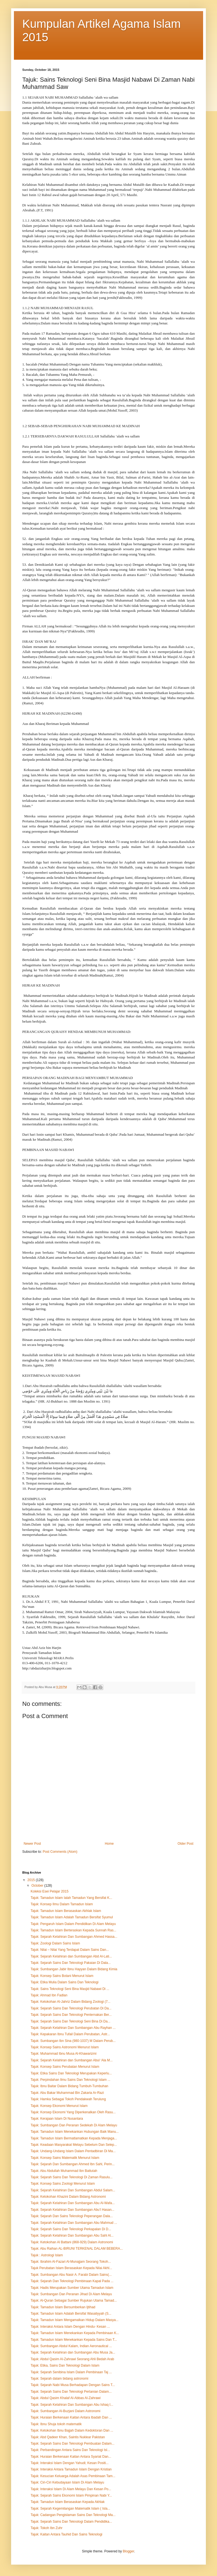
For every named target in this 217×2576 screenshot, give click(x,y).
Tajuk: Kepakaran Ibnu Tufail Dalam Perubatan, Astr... (70, 2034)
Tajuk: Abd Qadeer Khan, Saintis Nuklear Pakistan (68, 2437)
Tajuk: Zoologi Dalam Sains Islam (55, 1943)
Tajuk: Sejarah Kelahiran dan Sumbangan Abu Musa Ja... (73, 2352)
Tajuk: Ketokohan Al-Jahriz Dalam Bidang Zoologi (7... (70, 2002)
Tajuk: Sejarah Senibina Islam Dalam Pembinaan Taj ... (71, 2372)
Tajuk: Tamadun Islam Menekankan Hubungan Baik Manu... (75, 2132)
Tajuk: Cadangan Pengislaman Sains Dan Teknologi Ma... (73, 2515)
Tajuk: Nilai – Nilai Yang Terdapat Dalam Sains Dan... (70, 1950)
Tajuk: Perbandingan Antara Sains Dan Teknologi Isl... (70, 2450)
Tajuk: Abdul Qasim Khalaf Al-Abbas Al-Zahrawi (65, 2398)
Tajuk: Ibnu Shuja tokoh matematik (56, 2424)
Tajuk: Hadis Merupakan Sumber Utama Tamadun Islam (72, 2288)
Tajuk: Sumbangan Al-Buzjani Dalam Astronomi (65, 2411)
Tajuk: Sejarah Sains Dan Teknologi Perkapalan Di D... (71, 2229)
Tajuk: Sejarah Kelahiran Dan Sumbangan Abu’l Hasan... (72, 2210)
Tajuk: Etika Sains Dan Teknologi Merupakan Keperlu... (71, 2073)
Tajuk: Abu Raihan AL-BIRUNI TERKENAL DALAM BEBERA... (77, 2248)
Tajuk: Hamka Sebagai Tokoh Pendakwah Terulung (68, 2099)
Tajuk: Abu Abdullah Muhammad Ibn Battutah (64, 2171)
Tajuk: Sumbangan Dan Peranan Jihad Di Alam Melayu (71, 2294)
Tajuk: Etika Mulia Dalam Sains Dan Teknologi (64, 1982)
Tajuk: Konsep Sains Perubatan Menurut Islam (65, 2067)
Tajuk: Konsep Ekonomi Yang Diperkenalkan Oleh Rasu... (73, 2112)
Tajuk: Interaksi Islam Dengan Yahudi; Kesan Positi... (69, 2463)
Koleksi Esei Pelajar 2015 (49, 1891)
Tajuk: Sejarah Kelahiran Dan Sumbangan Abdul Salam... (73, 2190)
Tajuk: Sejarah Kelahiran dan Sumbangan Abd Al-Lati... (71, 1956)
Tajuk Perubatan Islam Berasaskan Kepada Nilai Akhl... (71, 2268)
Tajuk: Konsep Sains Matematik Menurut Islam (65, 2158)
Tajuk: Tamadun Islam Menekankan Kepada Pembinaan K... (75, 2333)
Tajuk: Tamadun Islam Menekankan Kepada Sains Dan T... (74, 2340)
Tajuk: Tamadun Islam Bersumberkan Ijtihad (63, 2307)
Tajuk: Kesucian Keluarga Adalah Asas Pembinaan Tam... (73, 2476)
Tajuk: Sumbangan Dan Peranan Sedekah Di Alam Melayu (74, 2125)
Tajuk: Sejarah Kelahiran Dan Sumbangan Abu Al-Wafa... (73, 2203)
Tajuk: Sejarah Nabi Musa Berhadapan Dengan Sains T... (73, 2385)
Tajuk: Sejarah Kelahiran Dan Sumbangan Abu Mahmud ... (74, 2223)
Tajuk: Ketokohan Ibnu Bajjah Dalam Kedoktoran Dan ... (72, 2430)
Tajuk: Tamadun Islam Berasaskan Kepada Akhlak (68, 2502)
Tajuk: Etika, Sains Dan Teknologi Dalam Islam (65, 2365)
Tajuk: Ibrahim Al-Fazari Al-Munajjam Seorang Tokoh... (71, 2262)
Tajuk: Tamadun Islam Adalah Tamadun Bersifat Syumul (72, 1917)
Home (109, 1844)
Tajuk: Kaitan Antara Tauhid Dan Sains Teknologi (66, 2534)
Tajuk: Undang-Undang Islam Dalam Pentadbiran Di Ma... (73, 2151)
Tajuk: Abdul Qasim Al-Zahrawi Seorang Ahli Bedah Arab (72, 2359)
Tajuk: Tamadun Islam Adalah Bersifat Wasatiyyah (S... (71, 2313)
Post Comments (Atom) (60, 1852)
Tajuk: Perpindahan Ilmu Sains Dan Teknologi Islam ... (70, 2080)
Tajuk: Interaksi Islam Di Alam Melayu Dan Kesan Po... (71, 2489)
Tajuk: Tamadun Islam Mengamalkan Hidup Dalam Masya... (75, 2320)
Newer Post (32, 1844)
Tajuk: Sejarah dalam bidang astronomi (59, 2378)
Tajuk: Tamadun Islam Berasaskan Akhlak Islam (66, 1911)
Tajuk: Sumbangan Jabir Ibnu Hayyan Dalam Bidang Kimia (74, 1969)
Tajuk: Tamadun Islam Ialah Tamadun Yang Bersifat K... (71, 1898)
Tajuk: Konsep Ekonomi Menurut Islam (59, 2106)
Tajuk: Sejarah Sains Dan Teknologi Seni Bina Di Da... (70, 2021)
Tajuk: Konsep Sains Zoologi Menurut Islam (63, 2184)
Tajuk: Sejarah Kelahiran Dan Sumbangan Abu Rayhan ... (73, 2028)
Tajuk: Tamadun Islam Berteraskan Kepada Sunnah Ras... (73, 1930)
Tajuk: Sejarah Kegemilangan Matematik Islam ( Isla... (70, 2508)
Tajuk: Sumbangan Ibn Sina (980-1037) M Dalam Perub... (73, 2041)
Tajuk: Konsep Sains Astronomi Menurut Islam (65, 2047)
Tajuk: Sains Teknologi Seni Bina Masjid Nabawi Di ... (70, 1989)
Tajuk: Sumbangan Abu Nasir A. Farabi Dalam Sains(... (71, 2275)
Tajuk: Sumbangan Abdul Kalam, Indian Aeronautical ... (71, 2346)
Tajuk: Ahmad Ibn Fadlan (49, 1995)
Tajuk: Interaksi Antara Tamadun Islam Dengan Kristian (71, 2469)
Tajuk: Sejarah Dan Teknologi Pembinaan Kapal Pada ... (72, 2281)
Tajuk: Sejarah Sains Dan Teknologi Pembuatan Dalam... (72, 2443)
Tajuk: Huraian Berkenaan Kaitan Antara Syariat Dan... (71, 2457)
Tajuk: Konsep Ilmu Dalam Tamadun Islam (62, 1904)
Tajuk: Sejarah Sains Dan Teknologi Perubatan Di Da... (71, 2008)
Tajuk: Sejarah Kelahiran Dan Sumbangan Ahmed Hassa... (74, 1937)
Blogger (128, 2551)
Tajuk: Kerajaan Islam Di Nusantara (57, 2119)
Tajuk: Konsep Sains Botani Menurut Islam (62, 1976)
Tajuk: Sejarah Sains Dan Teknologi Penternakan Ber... (71, 2015)
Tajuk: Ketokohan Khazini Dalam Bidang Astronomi (68, 2197)
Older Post (185, 1844)
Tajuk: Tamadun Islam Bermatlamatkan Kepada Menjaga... (74, 2138)
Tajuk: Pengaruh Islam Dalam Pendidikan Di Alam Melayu (73, 1924)
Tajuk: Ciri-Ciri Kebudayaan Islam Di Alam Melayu (67, 2482)
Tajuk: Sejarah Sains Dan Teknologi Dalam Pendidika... (71, 2522)
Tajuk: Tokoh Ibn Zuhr (47, 2528)
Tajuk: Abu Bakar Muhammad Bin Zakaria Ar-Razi (67, 2093)
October (37, 1885)
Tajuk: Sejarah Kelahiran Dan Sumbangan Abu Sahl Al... (72, 2235)
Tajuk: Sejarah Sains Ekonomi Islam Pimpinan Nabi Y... (71, 2495)
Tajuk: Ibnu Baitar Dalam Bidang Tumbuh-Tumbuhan (69, 2086)
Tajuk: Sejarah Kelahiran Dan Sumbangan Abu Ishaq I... (72, 2405)
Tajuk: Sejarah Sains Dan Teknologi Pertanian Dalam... (71, 2392)
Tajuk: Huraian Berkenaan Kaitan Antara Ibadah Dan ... (71, 2417)
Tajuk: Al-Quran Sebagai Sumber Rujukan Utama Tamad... (74, 2300)
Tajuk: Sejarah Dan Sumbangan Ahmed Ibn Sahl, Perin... (73, 2164)
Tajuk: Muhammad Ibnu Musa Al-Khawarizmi (64, 2054)
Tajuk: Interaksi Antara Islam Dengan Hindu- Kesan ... (70, 2327)
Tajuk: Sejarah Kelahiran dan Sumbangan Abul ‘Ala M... (72, 2060)
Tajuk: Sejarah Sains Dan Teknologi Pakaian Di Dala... (71, 1963)
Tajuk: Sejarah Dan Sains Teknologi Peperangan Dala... (72, 2216)
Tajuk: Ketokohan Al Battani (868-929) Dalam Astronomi (72, 2242)
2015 (32, 1880)
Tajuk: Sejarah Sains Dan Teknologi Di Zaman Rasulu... (72, 2177)
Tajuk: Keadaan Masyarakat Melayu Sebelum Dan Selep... (74, 2145)
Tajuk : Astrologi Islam (47, 2255)
